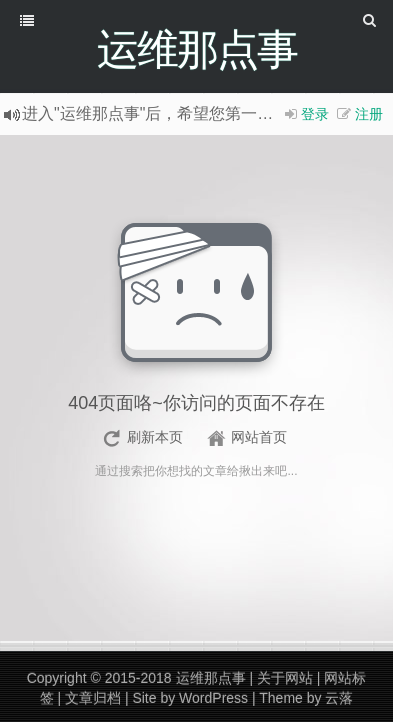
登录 (315, 114)
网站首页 (259, 437)
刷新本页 (155, 437)
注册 (369, 114)
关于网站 (285, 678)
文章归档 (93, 698)
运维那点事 (211, 678)
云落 (339, 698)
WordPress (213, 698)
